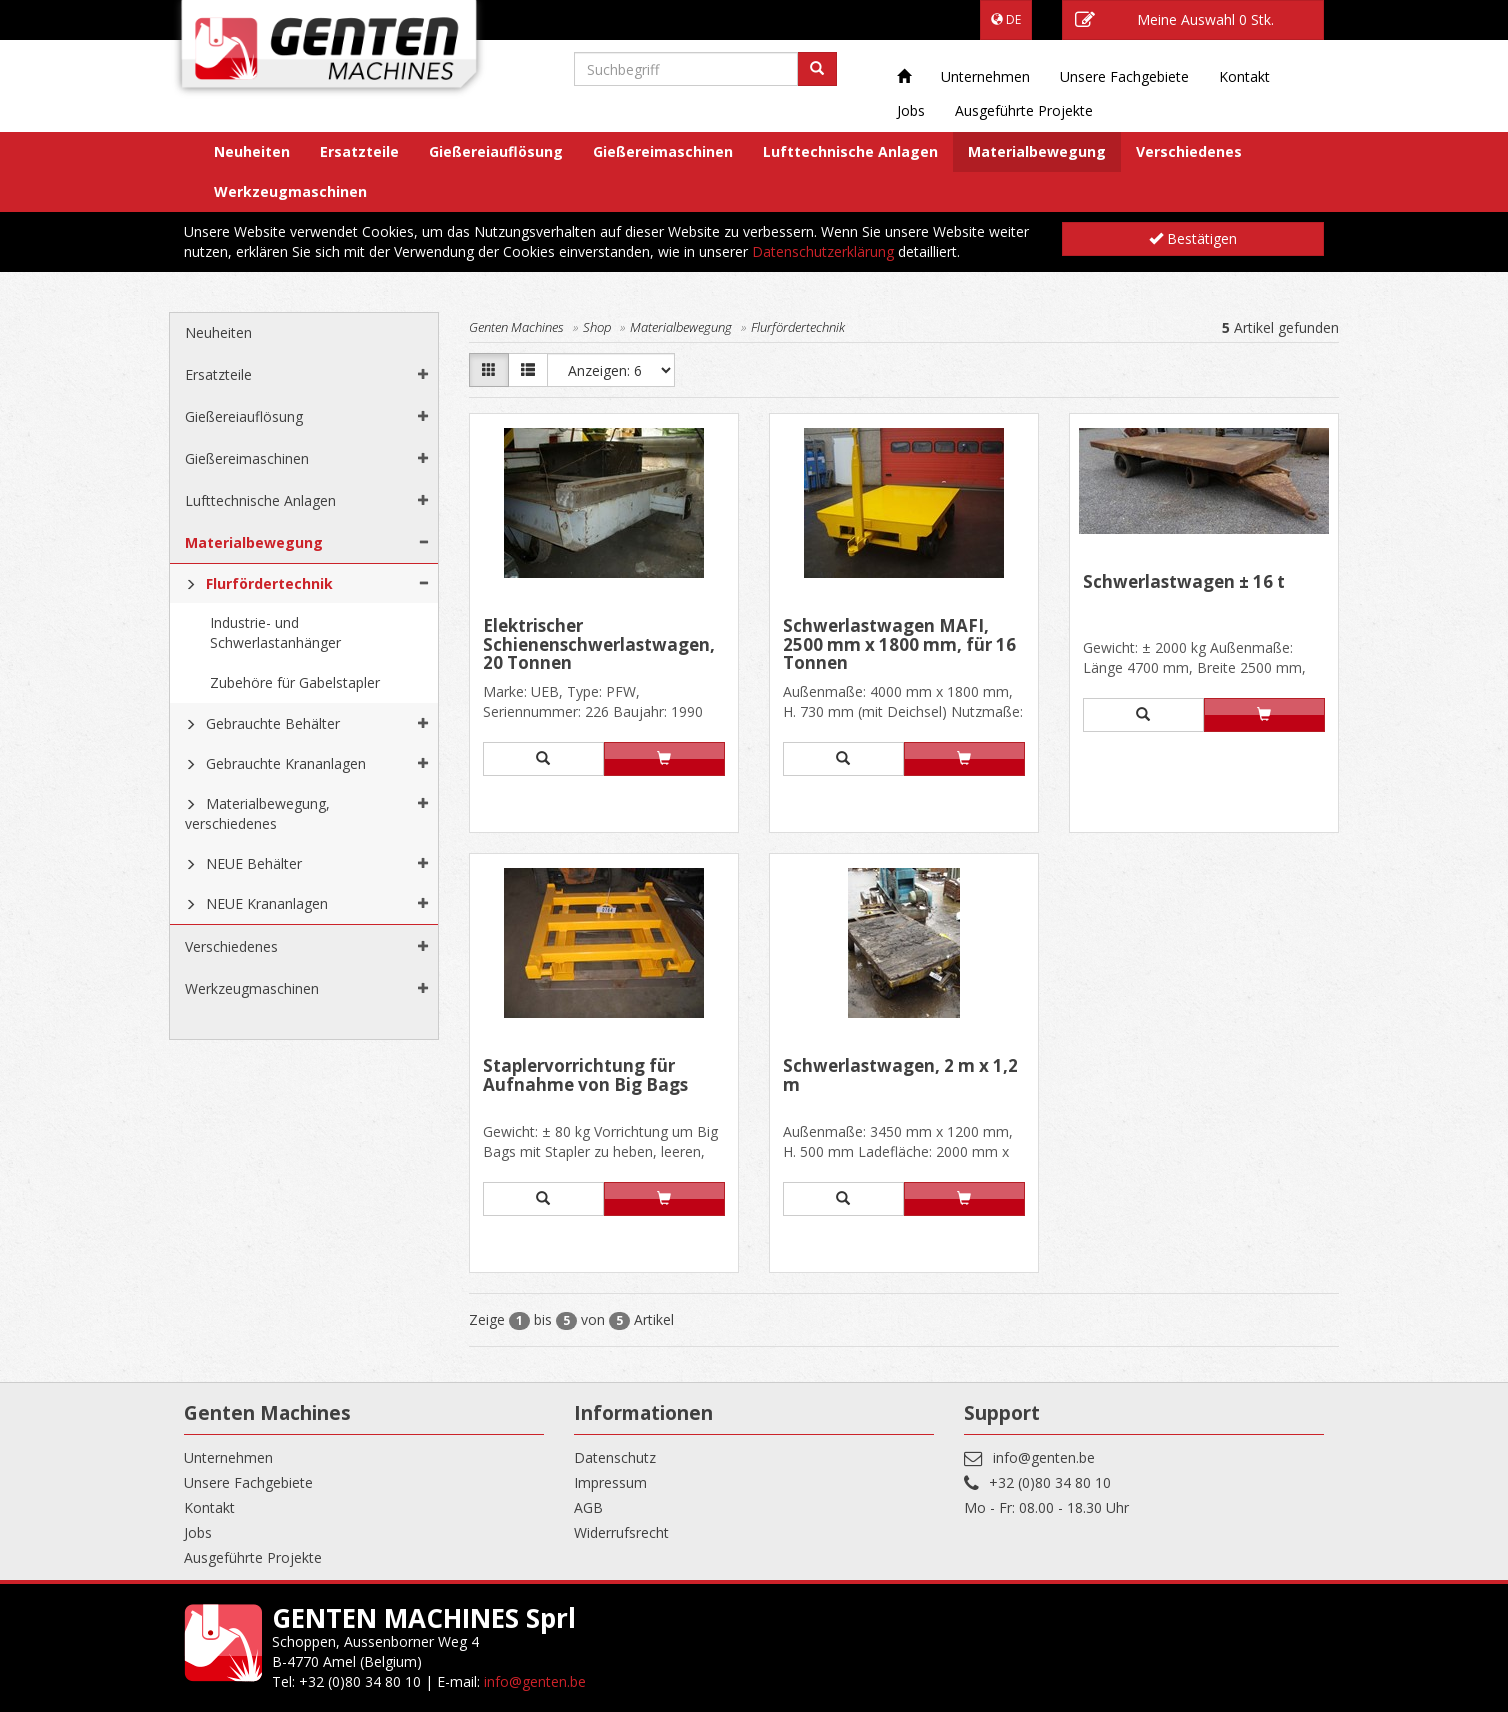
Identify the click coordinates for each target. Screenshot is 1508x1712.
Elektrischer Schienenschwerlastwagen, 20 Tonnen (599, 644)
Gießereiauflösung (496, 151)
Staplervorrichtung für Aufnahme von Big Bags (585, 1076)
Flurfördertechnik (269, 583)
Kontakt (1244, 76)
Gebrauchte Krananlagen (286, 763)
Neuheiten (252, 151)
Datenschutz (615, 1457)
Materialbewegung (1037, 151)
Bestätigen (1193, 238)
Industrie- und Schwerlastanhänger (275, 632)
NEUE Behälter (254, 863)
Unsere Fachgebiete (1124, 76)
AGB (588, 1507)
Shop (597, 327)
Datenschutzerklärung (823, 251)
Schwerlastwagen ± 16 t (1184, 583)
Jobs (911, 110)
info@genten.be (1044, 1457)
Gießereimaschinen (663, 151)
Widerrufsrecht (621, 1532)
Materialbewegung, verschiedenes (257, 813)
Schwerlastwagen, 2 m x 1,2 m (900, 1076)
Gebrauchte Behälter (273, 723)
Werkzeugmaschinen (290, 191)
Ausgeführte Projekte (1024, 110)
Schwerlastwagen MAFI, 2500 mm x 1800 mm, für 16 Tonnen (899, 644)
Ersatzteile (359, 151)
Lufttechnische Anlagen (850, 151)
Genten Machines (516, 327)
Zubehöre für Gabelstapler (295, 682)
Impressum (610, 1482)
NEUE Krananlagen (267, 903)
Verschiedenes (1189, 151)
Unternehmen (985, 76)
